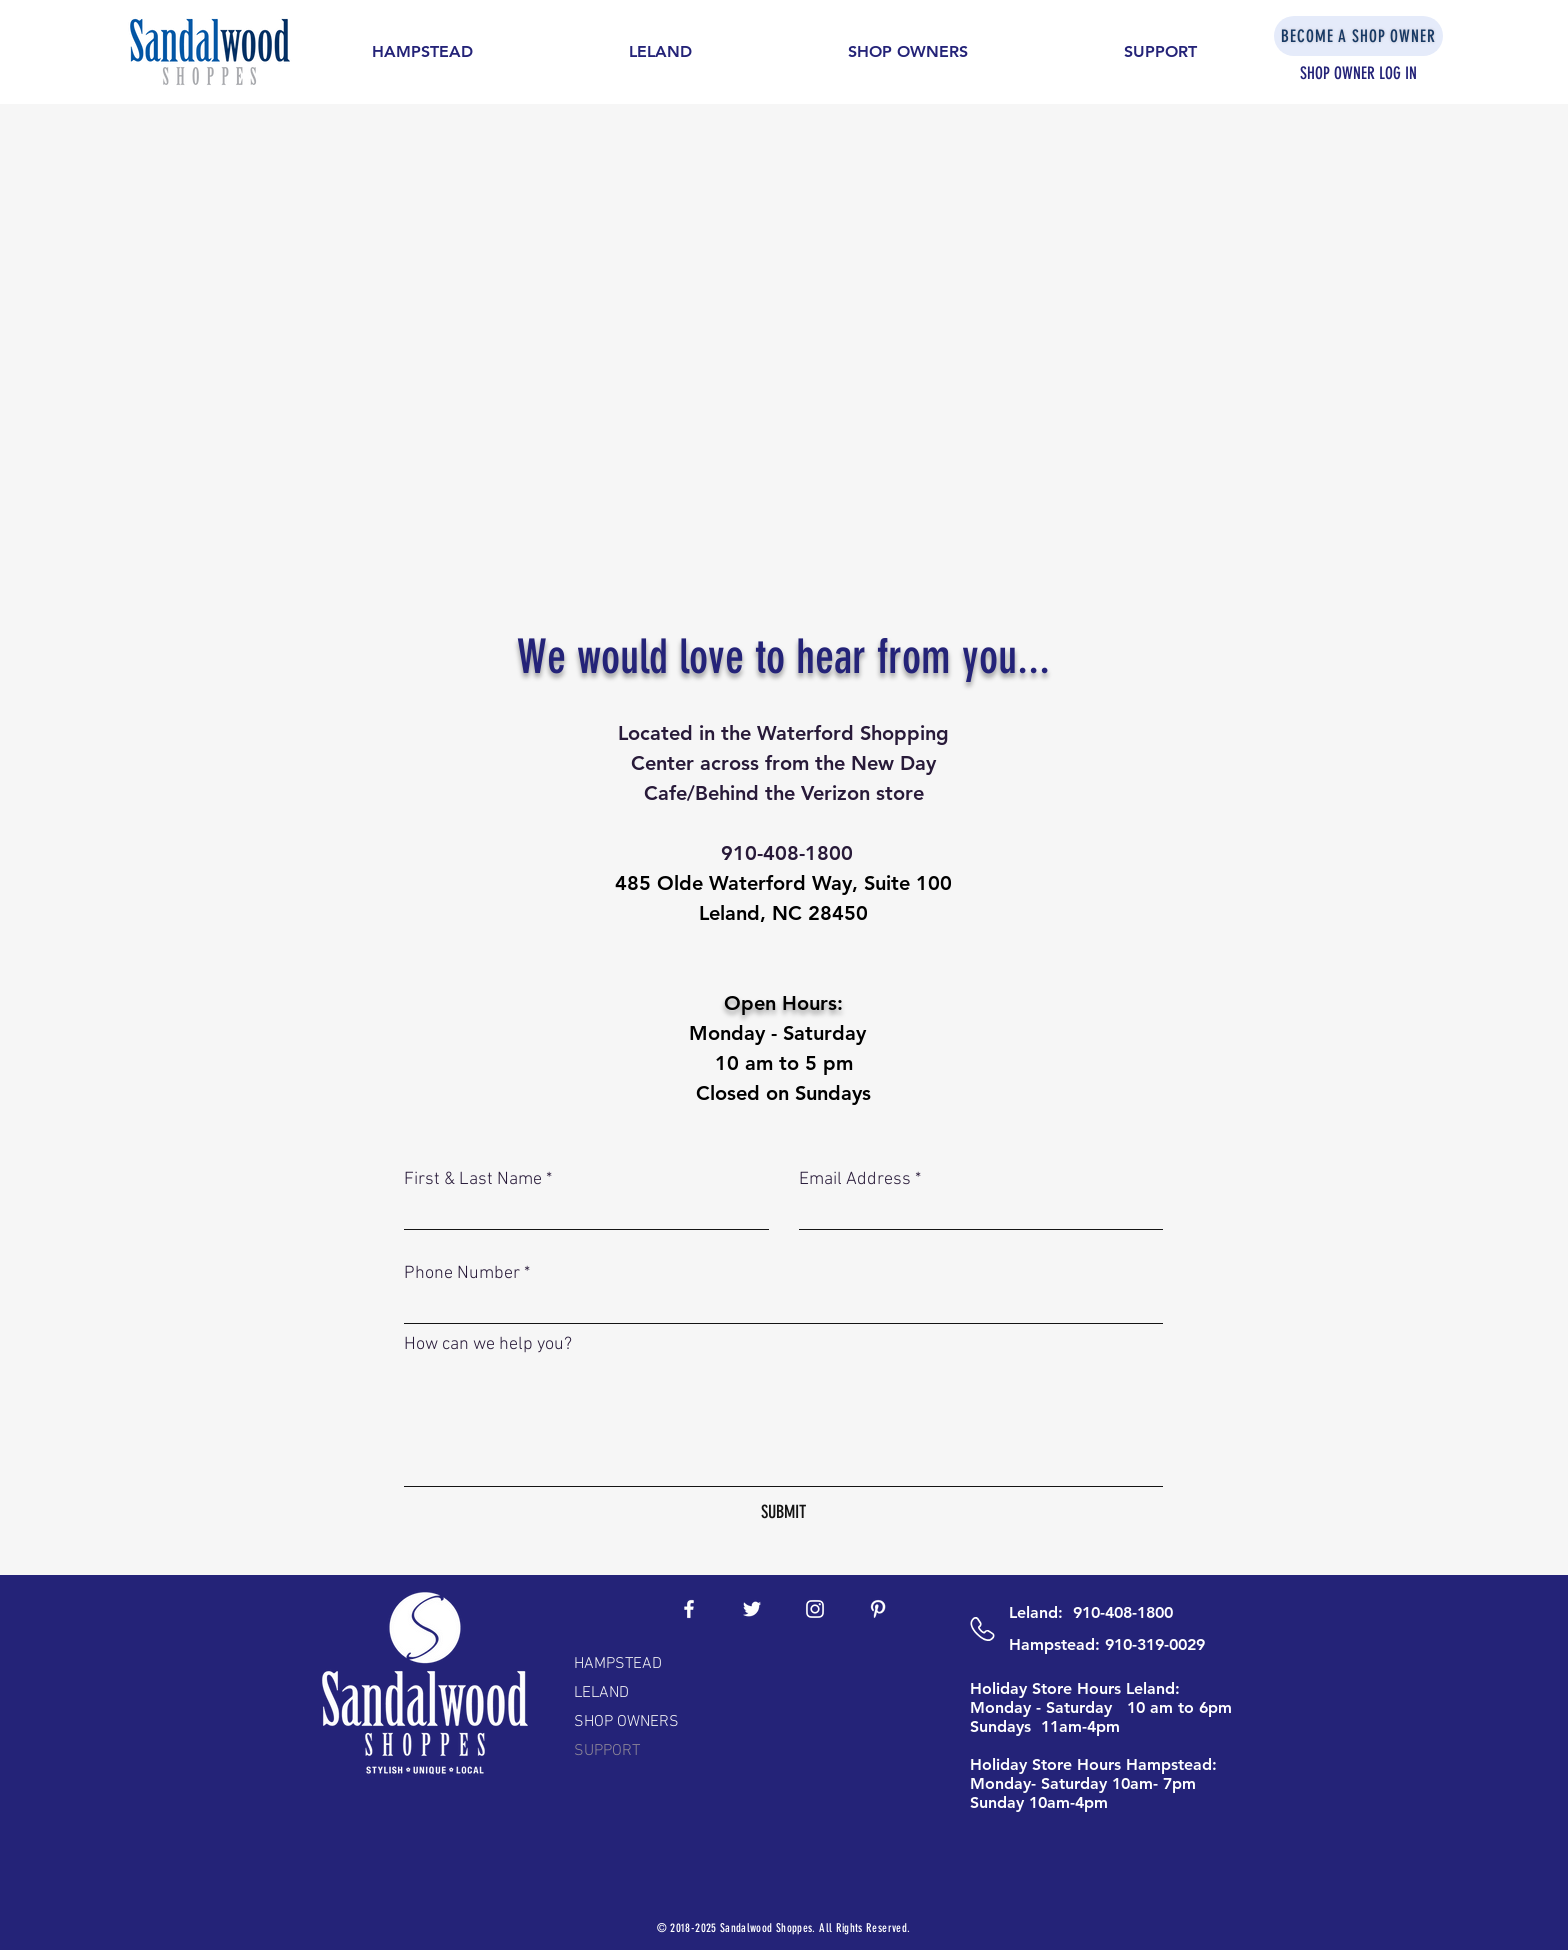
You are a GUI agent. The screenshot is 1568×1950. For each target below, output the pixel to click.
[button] (422, 52)
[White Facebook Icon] (689, 1609)
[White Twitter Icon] (752, 1609)
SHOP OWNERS (626, 1722)
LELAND (601, 1693)
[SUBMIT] (783, 1512)
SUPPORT (607, 1751)
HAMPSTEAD (618, 1664)
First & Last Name (473, 1180)
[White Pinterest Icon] (878, 1609)
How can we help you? (488, 1345)
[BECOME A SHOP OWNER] (1358, 36)
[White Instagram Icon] (815, 1609)
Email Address (855, 1180)
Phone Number (462, 1274)
